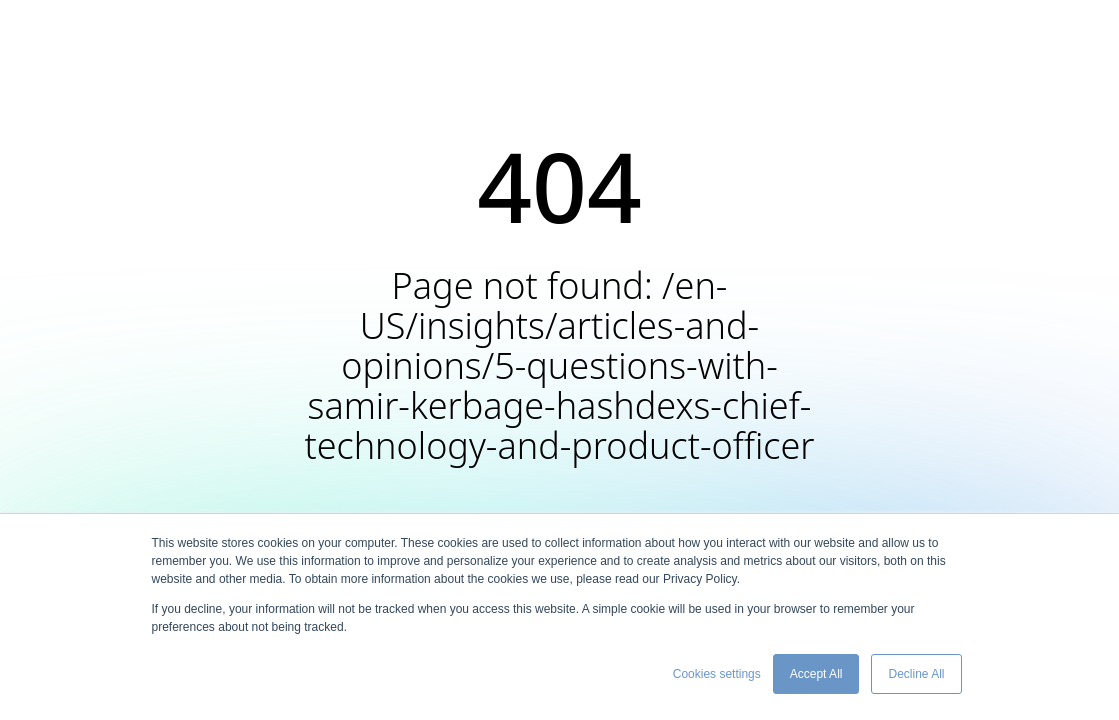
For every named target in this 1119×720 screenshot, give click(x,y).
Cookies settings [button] (717, 674)
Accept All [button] (816, 674)
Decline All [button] (916, 674)
